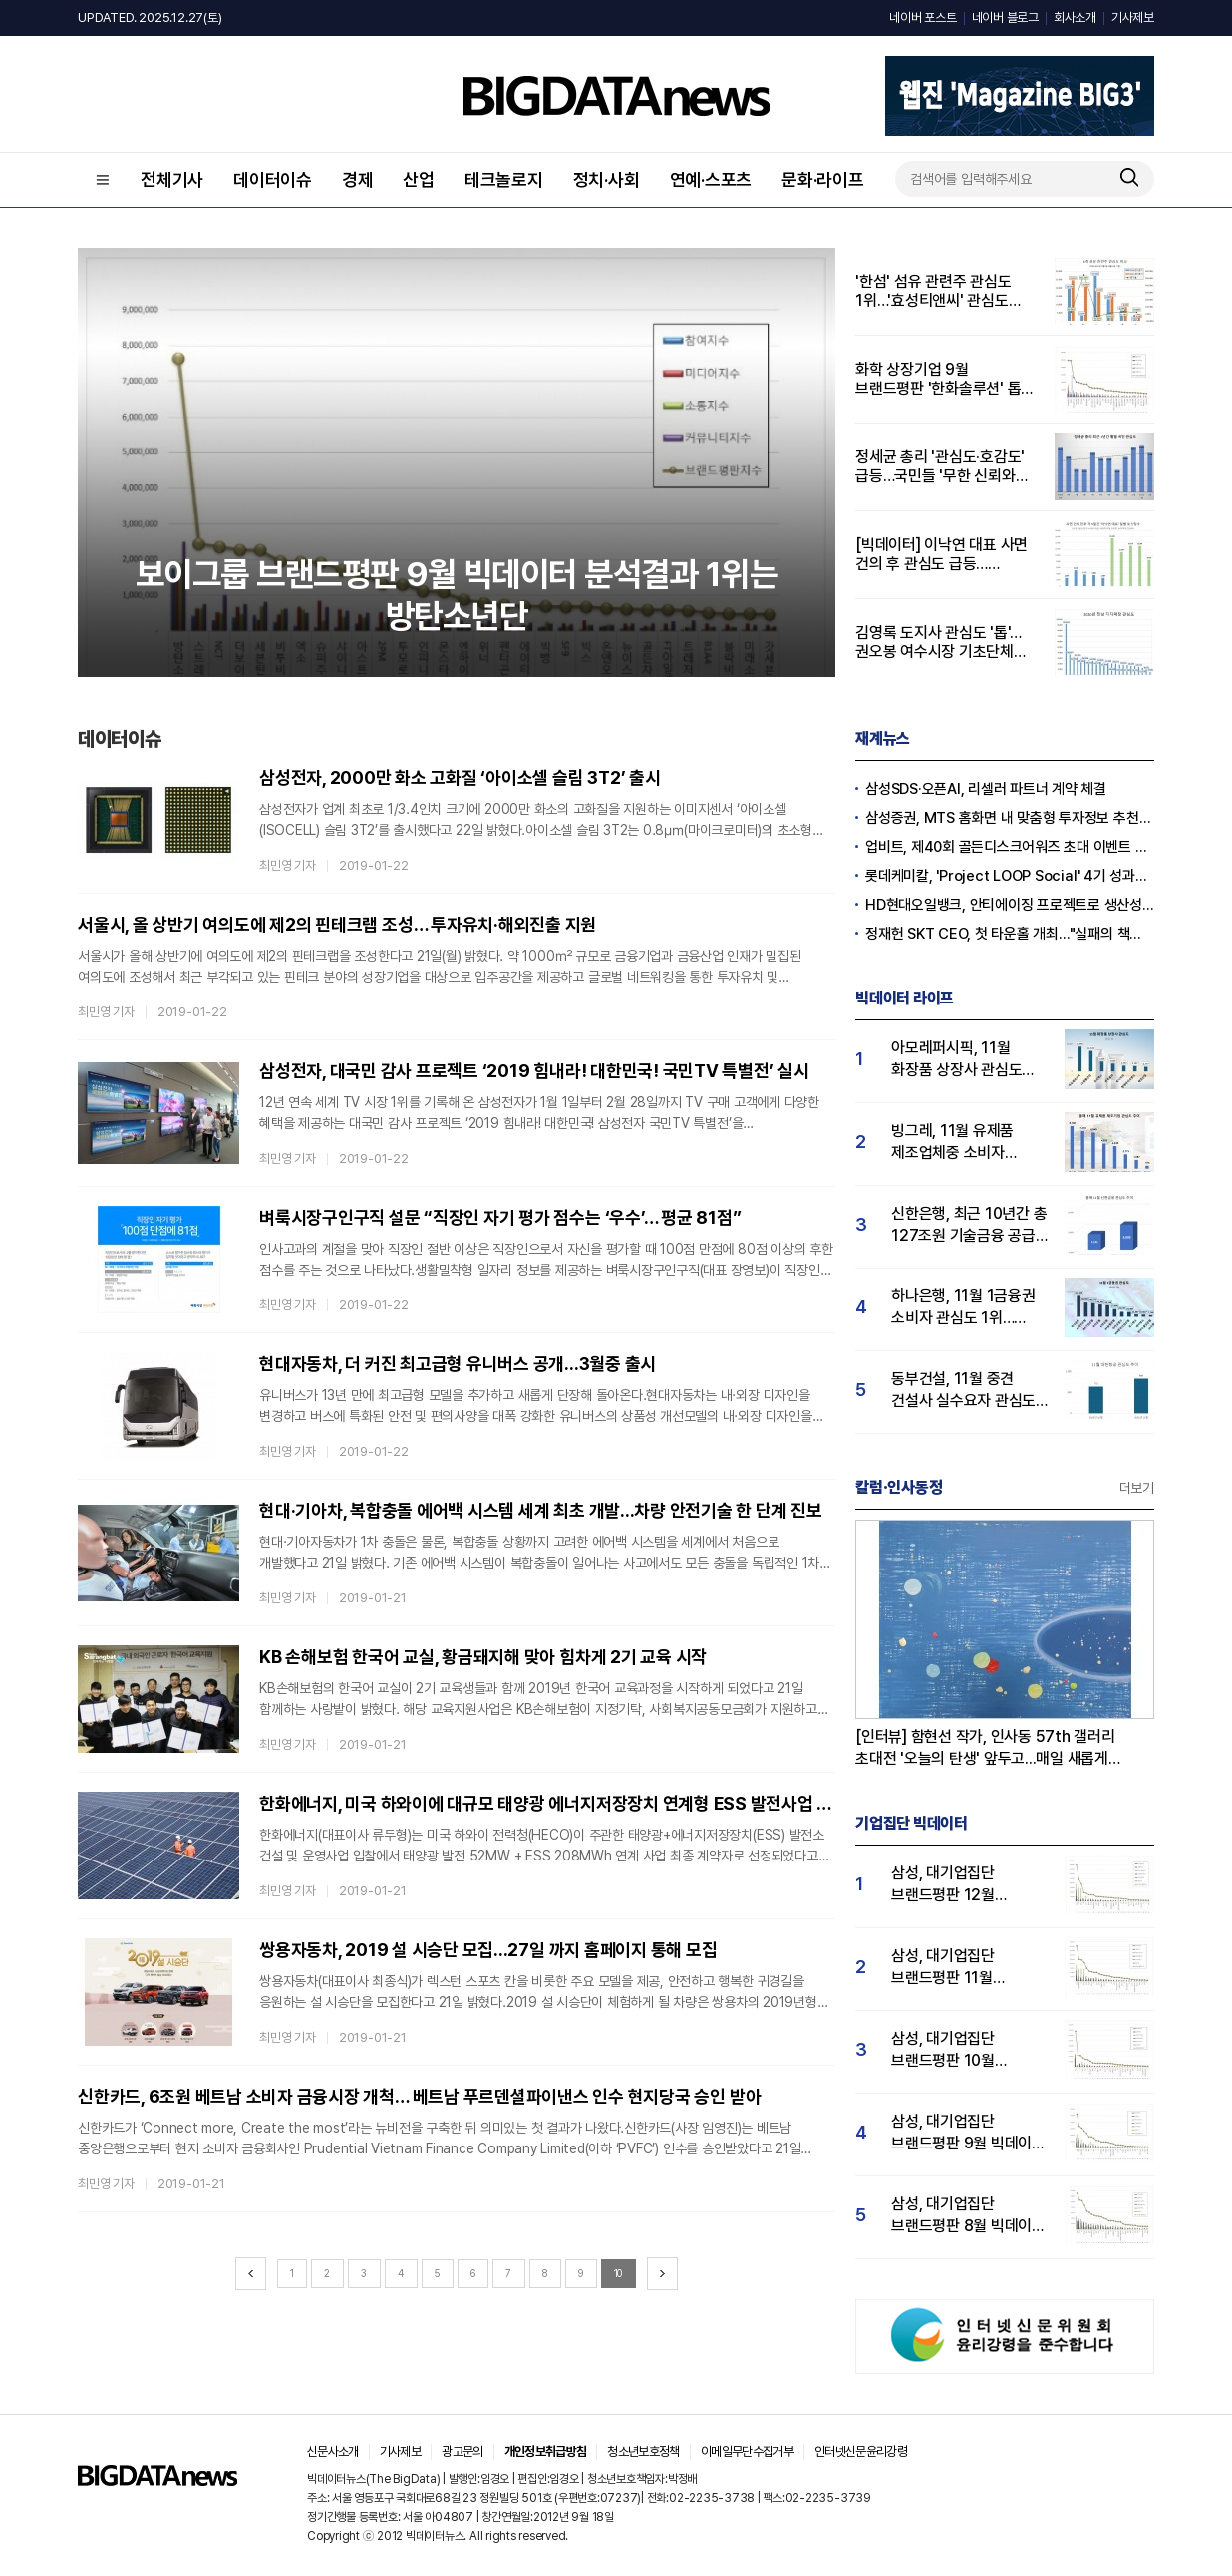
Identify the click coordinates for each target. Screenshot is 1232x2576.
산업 (419, 179)
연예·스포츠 (711, 179)
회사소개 (1075, 17)
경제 (358, 179)
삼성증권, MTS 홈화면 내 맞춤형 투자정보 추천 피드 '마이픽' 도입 (1009, 818)
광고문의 (462, 2451)
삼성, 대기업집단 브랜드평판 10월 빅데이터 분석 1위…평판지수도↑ (952, 2050)
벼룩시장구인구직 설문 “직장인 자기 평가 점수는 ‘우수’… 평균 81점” (500, 1217)
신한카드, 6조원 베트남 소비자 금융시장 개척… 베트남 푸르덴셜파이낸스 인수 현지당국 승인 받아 (419, 2096)
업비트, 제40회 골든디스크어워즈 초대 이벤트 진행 (1009, 847)
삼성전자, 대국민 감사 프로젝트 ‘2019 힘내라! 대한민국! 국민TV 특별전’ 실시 (534, 1070)
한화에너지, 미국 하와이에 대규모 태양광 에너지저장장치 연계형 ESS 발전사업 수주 (547, 1803)
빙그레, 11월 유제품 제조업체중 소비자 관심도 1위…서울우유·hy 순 (968, 1142)
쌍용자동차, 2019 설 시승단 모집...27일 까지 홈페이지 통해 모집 (488, 1949)
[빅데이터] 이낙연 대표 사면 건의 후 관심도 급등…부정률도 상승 (941, 554)
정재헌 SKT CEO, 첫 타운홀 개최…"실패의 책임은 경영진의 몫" (1009, 934)
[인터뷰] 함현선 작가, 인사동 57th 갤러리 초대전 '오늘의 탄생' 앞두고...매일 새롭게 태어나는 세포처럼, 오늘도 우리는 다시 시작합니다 (985, 1748)
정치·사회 (606, 179)
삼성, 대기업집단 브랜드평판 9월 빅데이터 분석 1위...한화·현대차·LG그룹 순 (968, 2133)
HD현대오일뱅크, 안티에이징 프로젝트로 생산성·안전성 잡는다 (1009, 905)
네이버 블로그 (1005, 17)
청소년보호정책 (643, 2451)
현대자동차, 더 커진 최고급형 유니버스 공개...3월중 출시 (457, 1363)
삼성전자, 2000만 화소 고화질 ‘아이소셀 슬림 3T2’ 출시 (460, 777)
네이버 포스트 (922, 17)
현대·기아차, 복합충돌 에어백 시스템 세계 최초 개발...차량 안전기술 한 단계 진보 (540, 1510)
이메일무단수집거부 (747, 2451)
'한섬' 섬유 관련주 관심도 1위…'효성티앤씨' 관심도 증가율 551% (933, 291)
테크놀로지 (503, 179)
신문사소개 (333, 2451)
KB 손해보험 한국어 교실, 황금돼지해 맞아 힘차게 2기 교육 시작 (483, 1656)
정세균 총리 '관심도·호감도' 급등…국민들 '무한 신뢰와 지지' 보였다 (940, 466)
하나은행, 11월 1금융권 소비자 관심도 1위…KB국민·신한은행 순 (963, 1308)
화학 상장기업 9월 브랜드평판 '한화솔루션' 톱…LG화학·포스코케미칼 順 (944, 379)
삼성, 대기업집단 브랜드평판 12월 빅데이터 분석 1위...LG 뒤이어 (962, 1884)
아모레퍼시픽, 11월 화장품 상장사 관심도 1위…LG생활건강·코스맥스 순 (956, 1059)
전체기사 (172, 179)
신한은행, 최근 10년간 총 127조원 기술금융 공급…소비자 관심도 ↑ (969, 1225)
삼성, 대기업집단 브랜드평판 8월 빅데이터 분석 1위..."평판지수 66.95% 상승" (968, 2215)
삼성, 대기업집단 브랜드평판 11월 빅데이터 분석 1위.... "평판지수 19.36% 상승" (954, 1967)
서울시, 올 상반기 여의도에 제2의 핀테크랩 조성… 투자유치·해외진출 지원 (337, 924)
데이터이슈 (272, 179)
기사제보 (1132, 17)
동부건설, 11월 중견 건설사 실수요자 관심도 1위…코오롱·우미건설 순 (966, 1390)
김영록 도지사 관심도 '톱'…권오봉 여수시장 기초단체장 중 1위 (941, 642)
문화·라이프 (822, 179)
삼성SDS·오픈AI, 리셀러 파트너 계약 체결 (985, 789)
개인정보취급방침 (545, 2451)
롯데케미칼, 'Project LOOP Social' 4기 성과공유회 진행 (1009, 876)
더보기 (1136, 1488)
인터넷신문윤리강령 (860, 2451)
